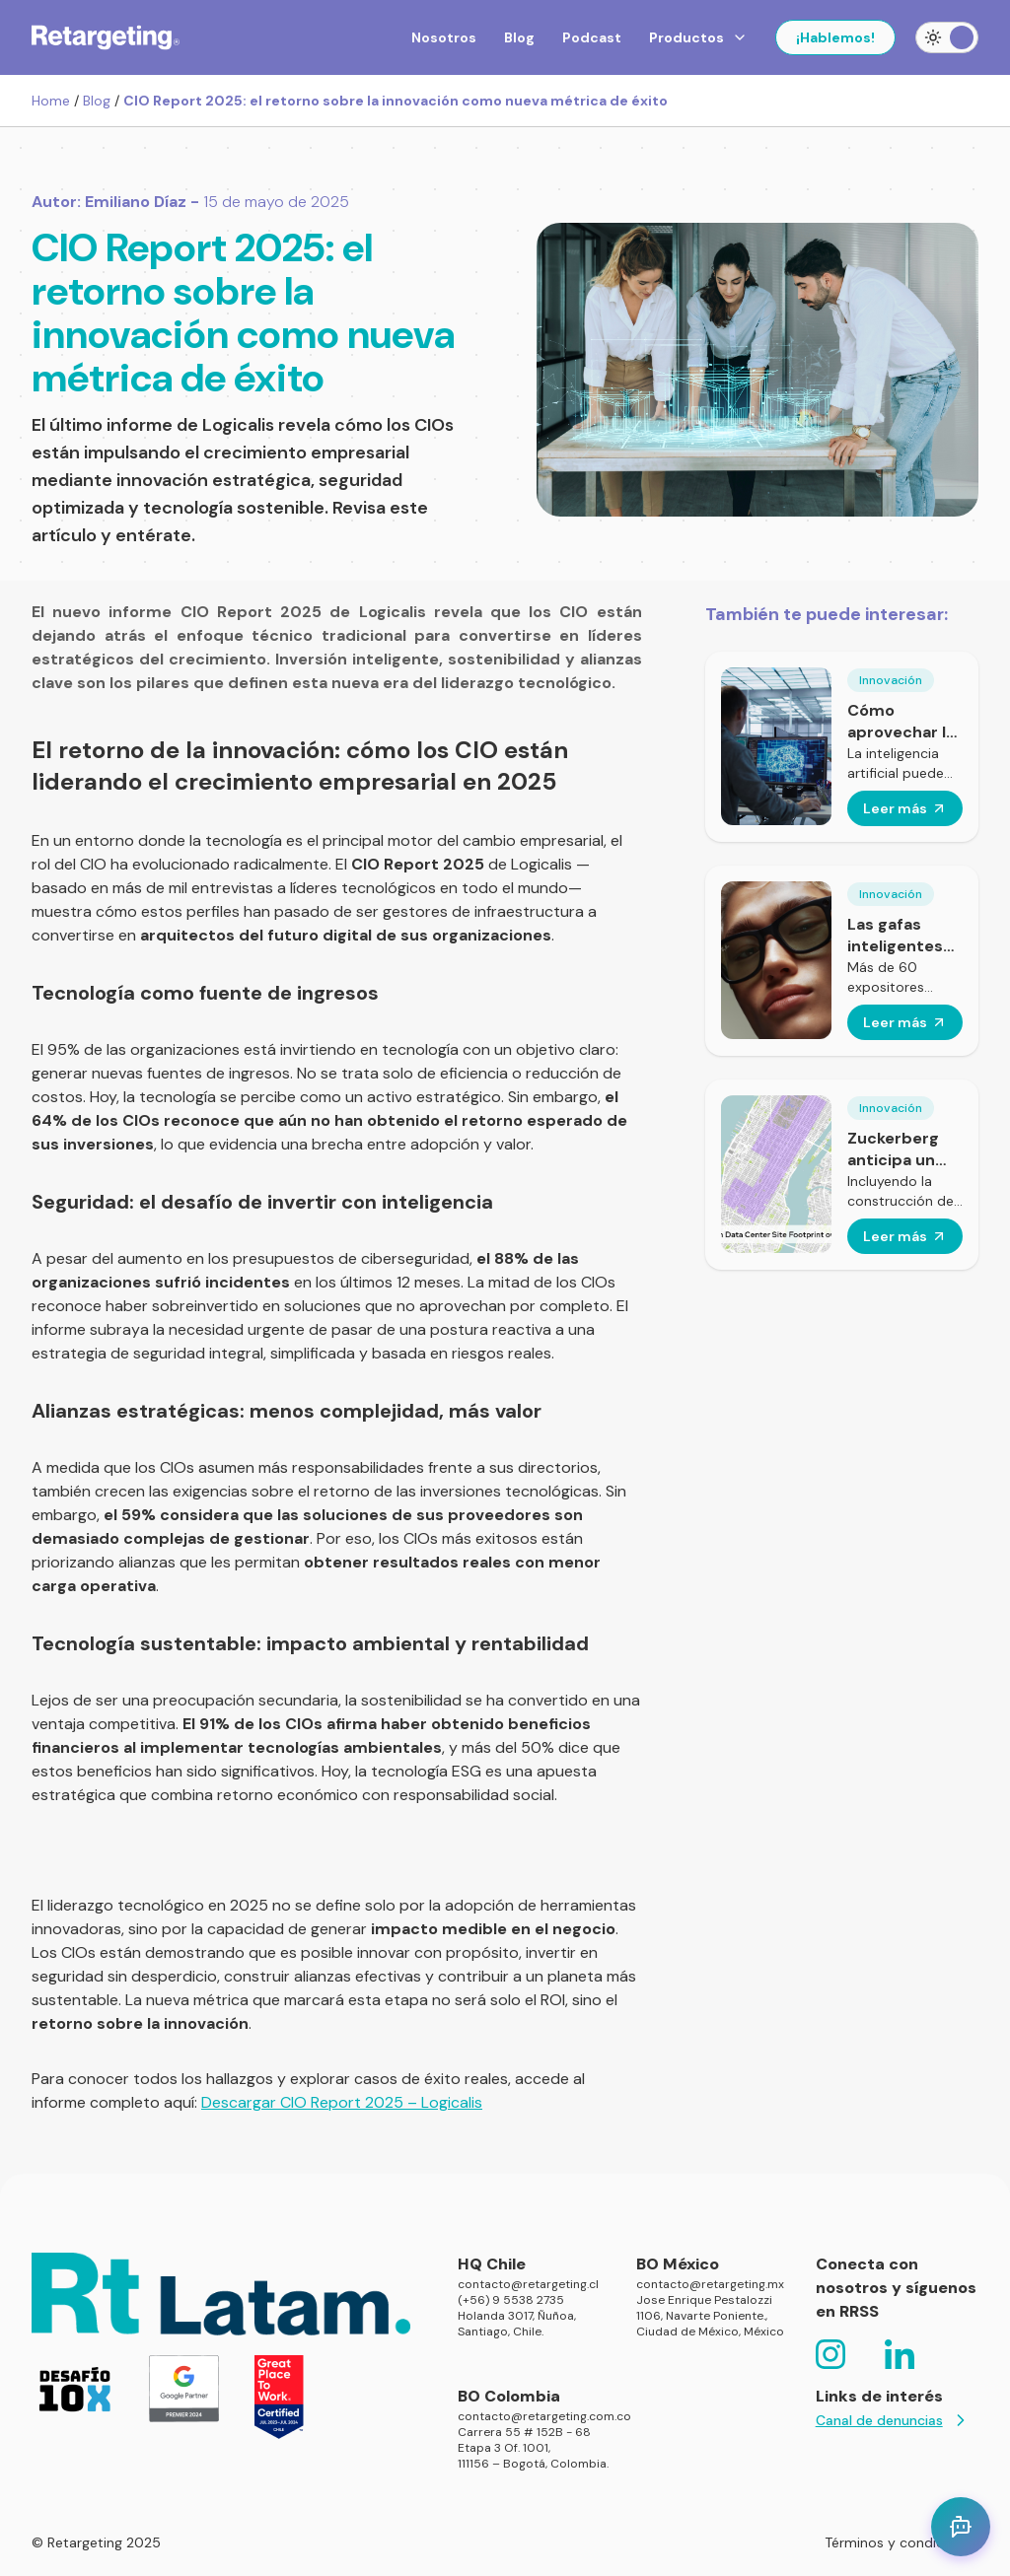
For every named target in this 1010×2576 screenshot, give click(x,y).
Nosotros (443, 37)
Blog (519, 37)
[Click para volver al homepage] (106, 37)
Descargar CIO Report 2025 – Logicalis (341, 2102)
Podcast (591, 37)
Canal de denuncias (893, 2420)
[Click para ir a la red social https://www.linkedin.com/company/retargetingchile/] (899, 2354)
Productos (698, 37)
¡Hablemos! (835, 37)
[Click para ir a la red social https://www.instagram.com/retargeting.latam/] (830, 2354)
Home (51, 100)
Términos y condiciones (901, 2542)
